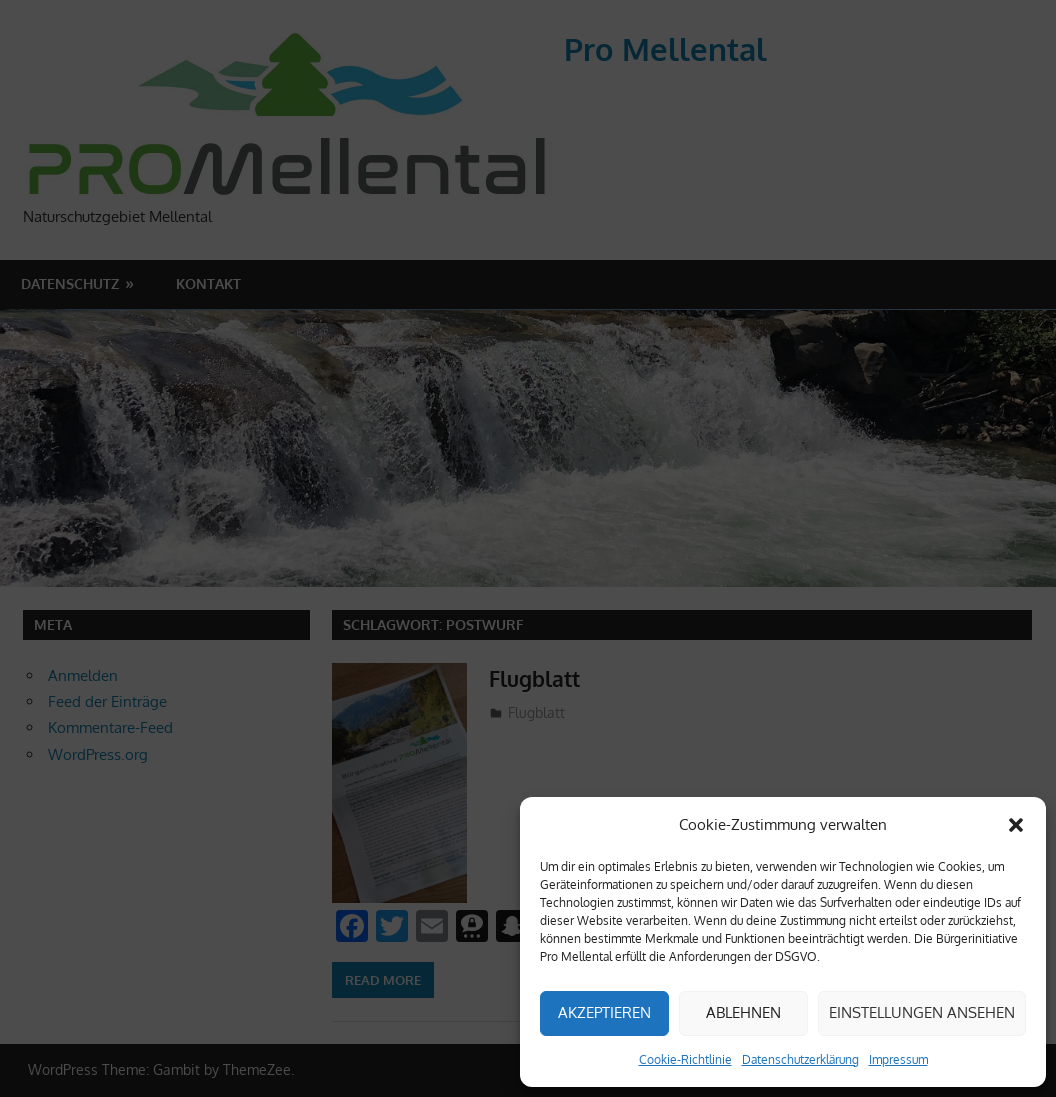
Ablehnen (743, 1012)
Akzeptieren (604, 1012)
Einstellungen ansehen (922, 1012)
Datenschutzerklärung (800, 1059)
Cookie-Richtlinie (685, 1059)
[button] (1016, 825)
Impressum (898, 1059)
